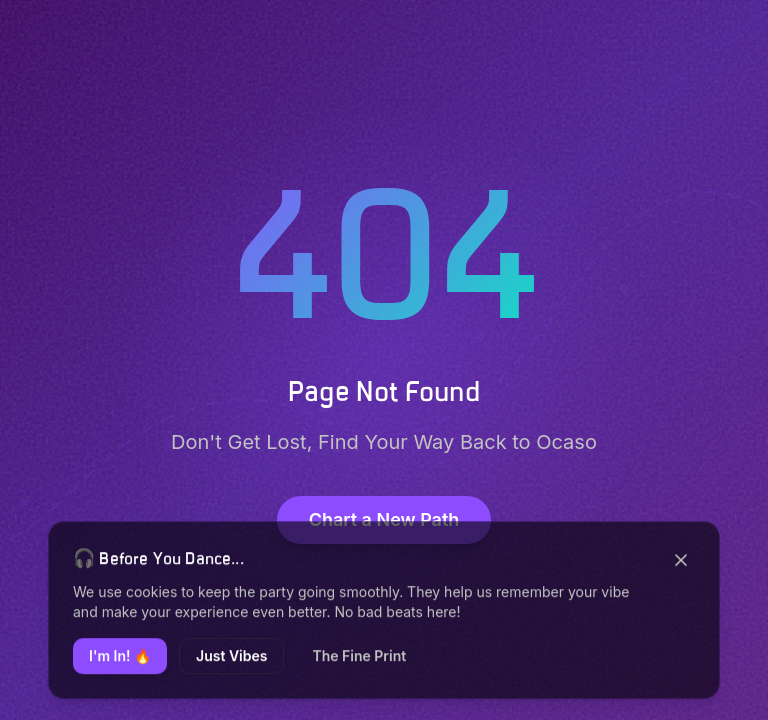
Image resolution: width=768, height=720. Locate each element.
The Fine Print (359, 658)
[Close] (681, 563)
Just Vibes (231, 658)
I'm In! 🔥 (120, 658)
